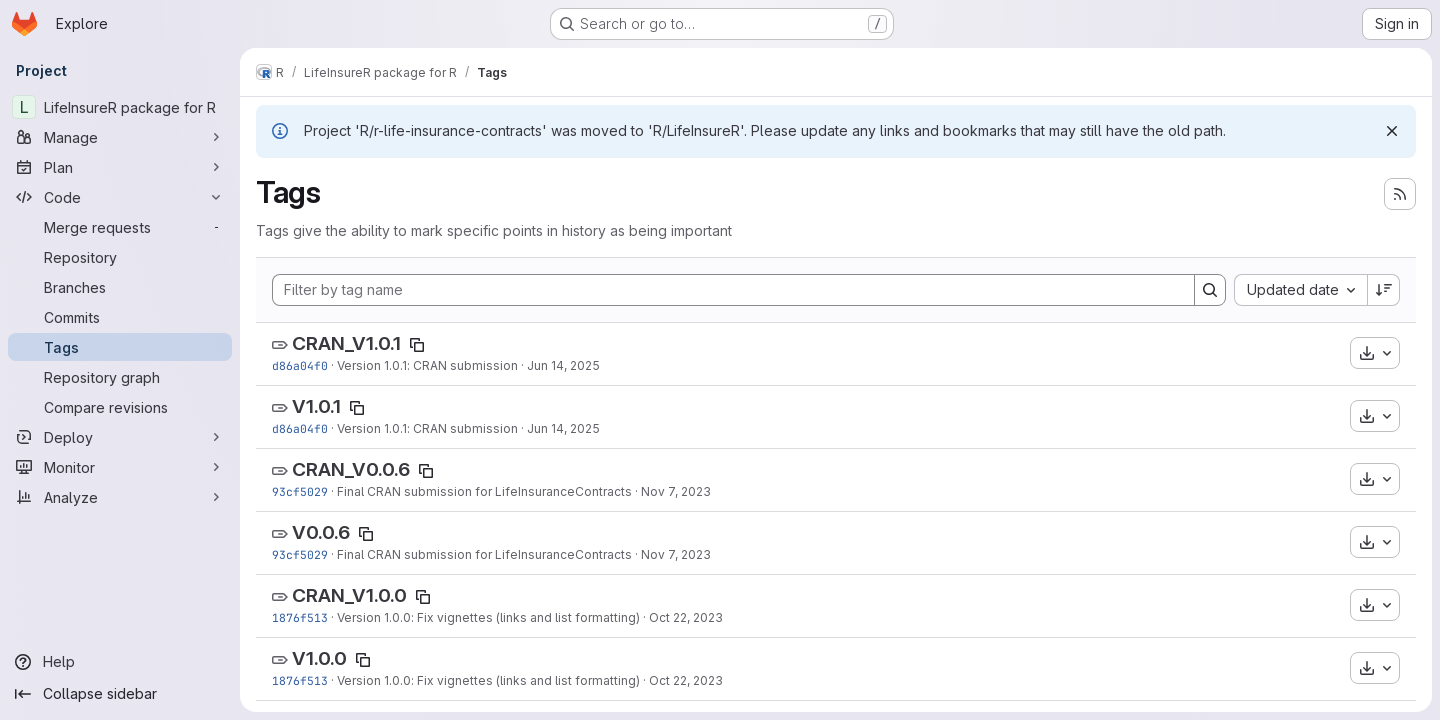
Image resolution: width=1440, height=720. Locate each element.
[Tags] (120, 347)
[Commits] (120, 317)
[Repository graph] (120, 377)
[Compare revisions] (120, 407)
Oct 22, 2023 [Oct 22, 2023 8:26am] (686, 617)
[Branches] (120, 287)
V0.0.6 (321, 532)
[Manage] (120, 137)
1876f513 (300, 617)
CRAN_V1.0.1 (346, 343)
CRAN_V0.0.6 (351, 469)
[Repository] (120, 257)
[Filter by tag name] (733, 290)
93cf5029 (300, 491)
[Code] (120, 197)
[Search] (1210, 290)
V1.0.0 (319, 658)
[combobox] (1300, 290)
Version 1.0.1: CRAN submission (427, 365)
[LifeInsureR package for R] (120, 107)
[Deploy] (120, 437)
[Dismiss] (1392, 131)
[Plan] (120, 167)
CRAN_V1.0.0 (349, 595)
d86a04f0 (300, 365)
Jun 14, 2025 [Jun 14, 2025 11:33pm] (563, 365)
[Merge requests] (120, 227)
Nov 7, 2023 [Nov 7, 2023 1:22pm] (676, 491)
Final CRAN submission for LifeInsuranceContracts (484, 491)
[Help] (120, 662)
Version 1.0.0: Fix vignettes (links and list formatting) (488, 617)
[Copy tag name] (417, 345)
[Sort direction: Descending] (1384, 290)
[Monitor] (120, 467)
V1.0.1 (316, 406)
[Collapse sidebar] (120, 694)
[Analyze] (120, 497)
